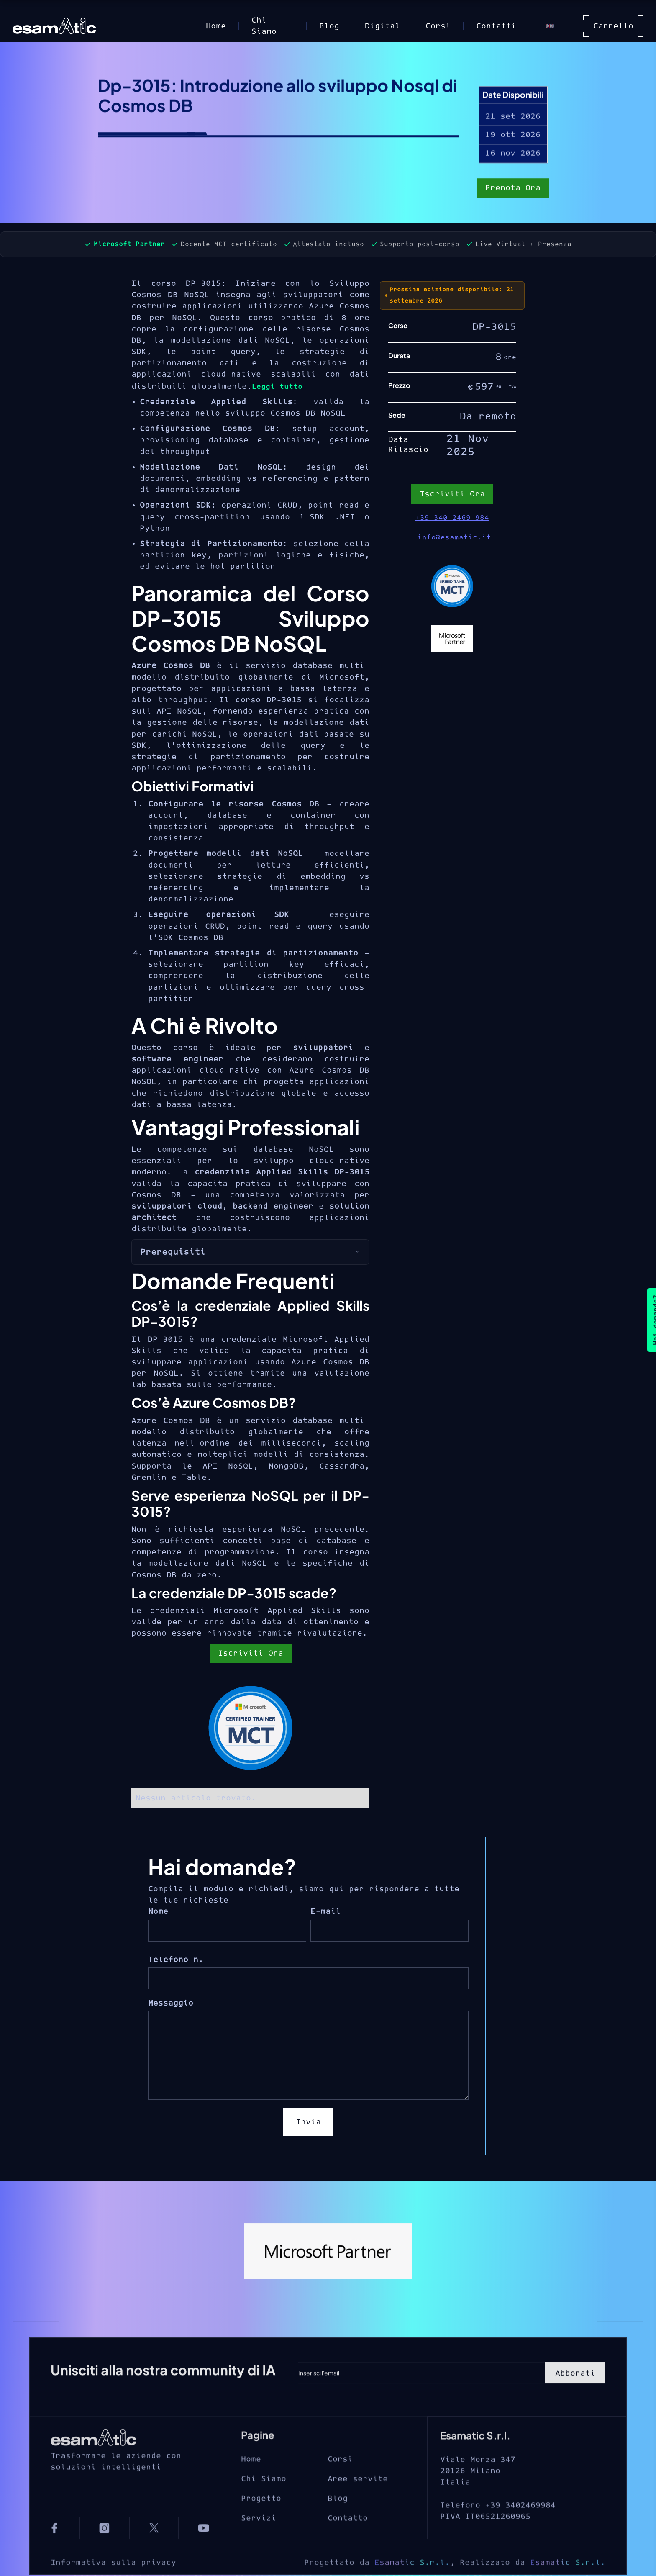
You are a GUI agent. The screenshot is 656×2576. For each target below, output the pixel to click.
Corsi (438, 26)
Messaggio (170, 2003)
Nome (158, 1912)
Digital (382, 26)
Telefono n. (175, 1960)
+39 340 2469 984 (452, 517)
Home (216, 26)
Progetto (261, 2526)
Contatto (348, 2546)
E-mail (325, 1912)
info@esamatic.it (454, 537)
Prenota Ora (513, 189)
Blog (329, 26)
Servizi (258, 2546)
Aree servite (358, 2506)
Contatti (496, 26)
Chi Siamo (264, 26)
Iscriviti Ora (250, 1653)
